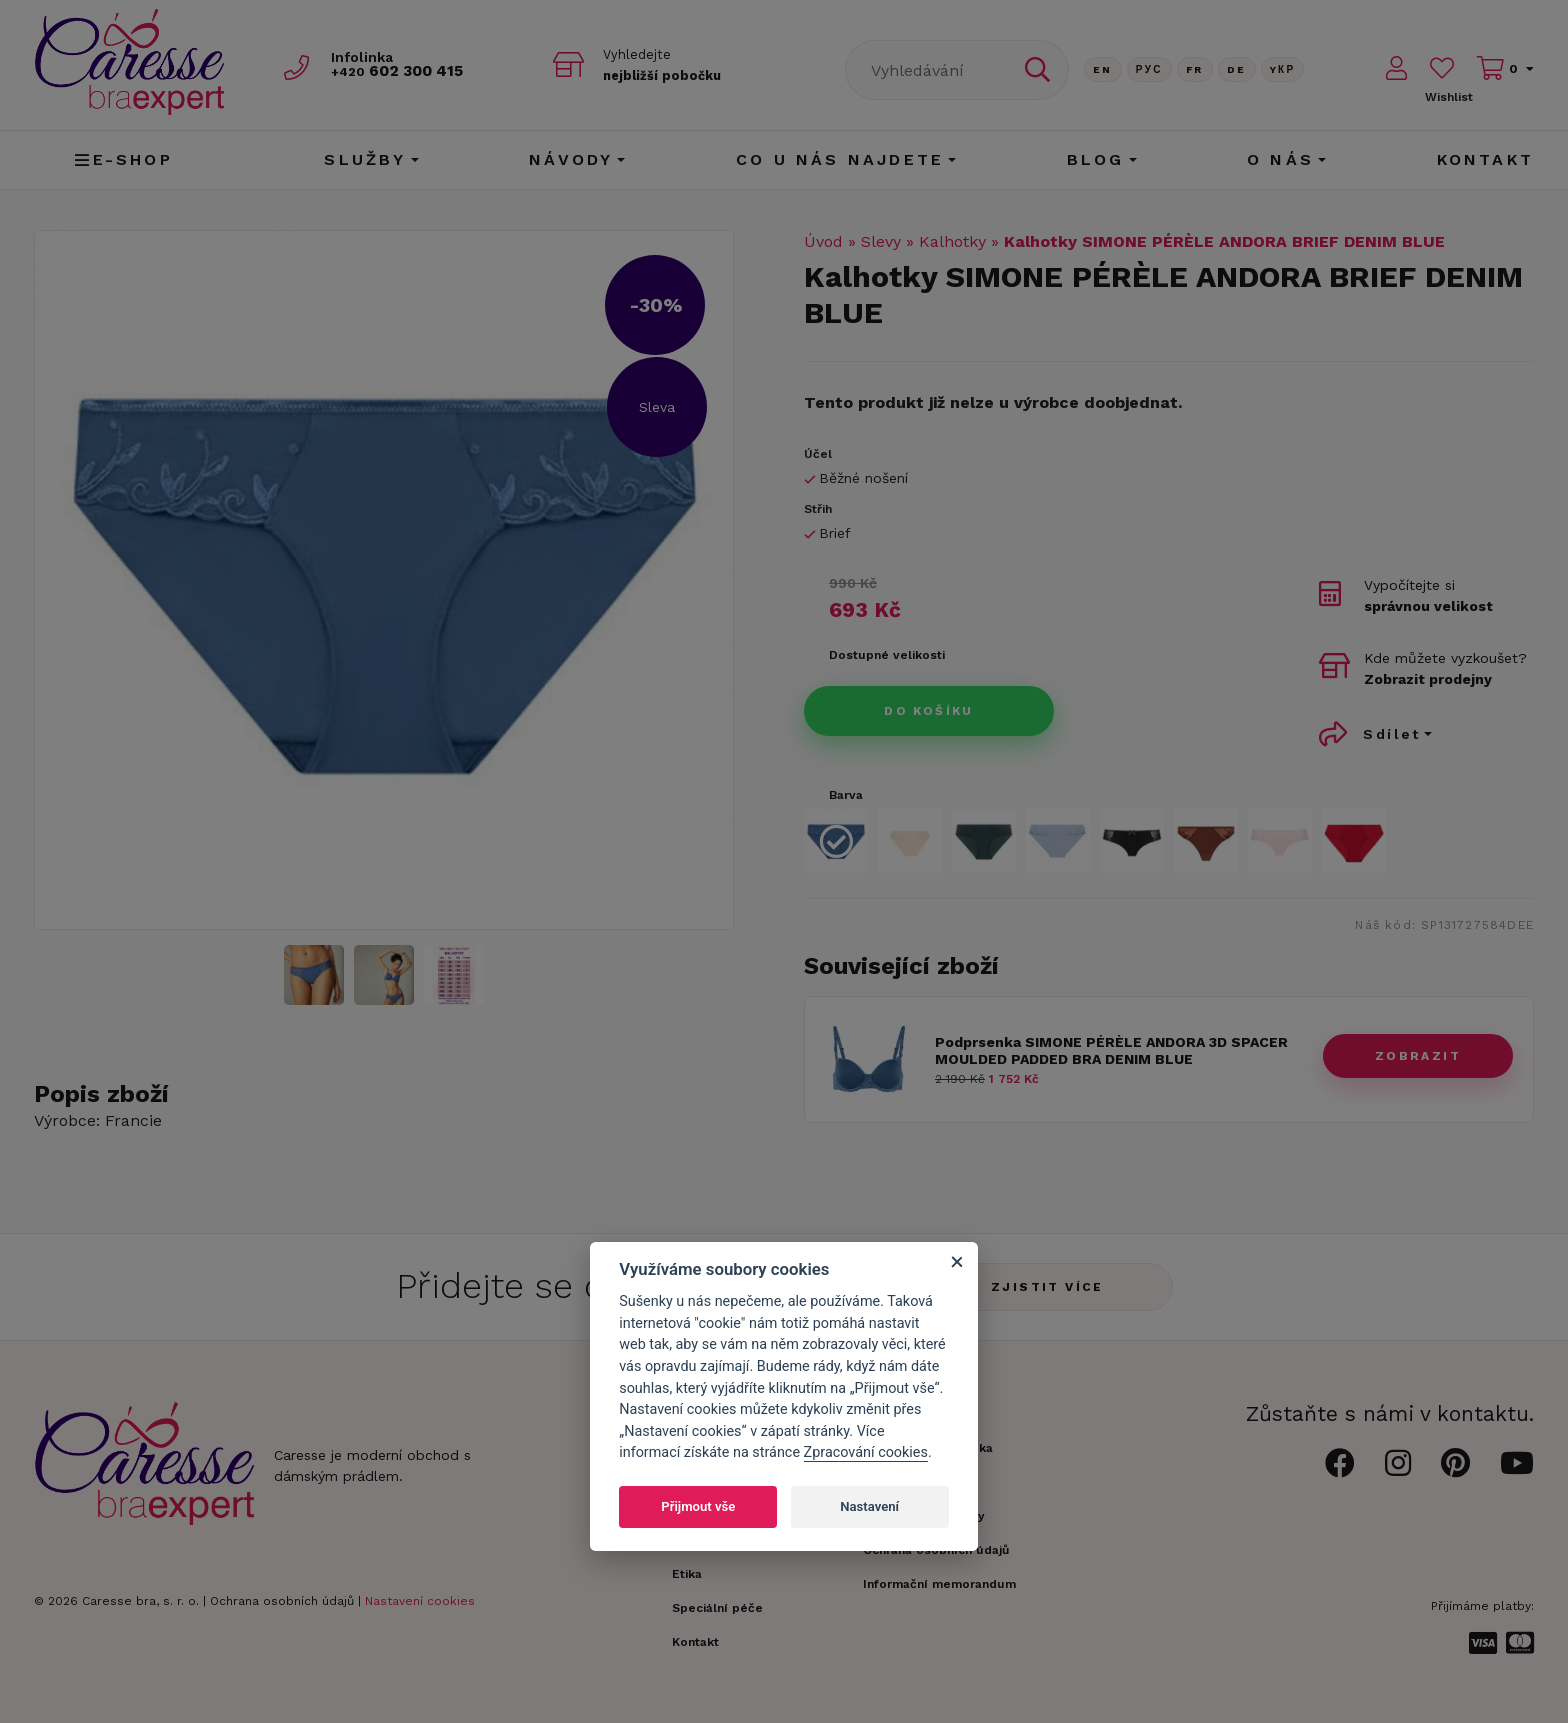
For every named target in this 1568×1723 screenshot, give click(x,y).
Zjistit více (1047, 1287)
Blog (1096, 159)
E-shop (123, 159)
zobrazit (1418, 1056)
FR (1195, 69)
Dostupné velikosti (887, 655)
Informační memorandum (939, 1584)
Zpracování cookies (866, 1452)
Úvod (823, 241)
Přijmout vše (698, 1506)
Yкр (1283, 69)
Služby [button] (365, 159)
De (1237, 69)
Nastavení (869, 1506)
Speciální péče (717, 1608)
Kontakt (1485, 159)
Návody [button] (571, 159)
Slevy (881, 241)
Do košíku (929, 711)
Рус (1149, 69)
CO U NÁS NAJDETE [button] (840, 159)
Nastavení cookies (420, 1601)
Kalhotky (952, 241)
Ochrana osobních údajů (282, 1601)
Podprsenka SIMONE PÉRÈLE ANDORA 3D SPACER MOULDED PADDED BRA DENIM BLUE (1111, 1050)
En (1103, 69)
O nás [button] (1280, 159)
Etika (687, 1574)
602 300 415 (405, 71)
